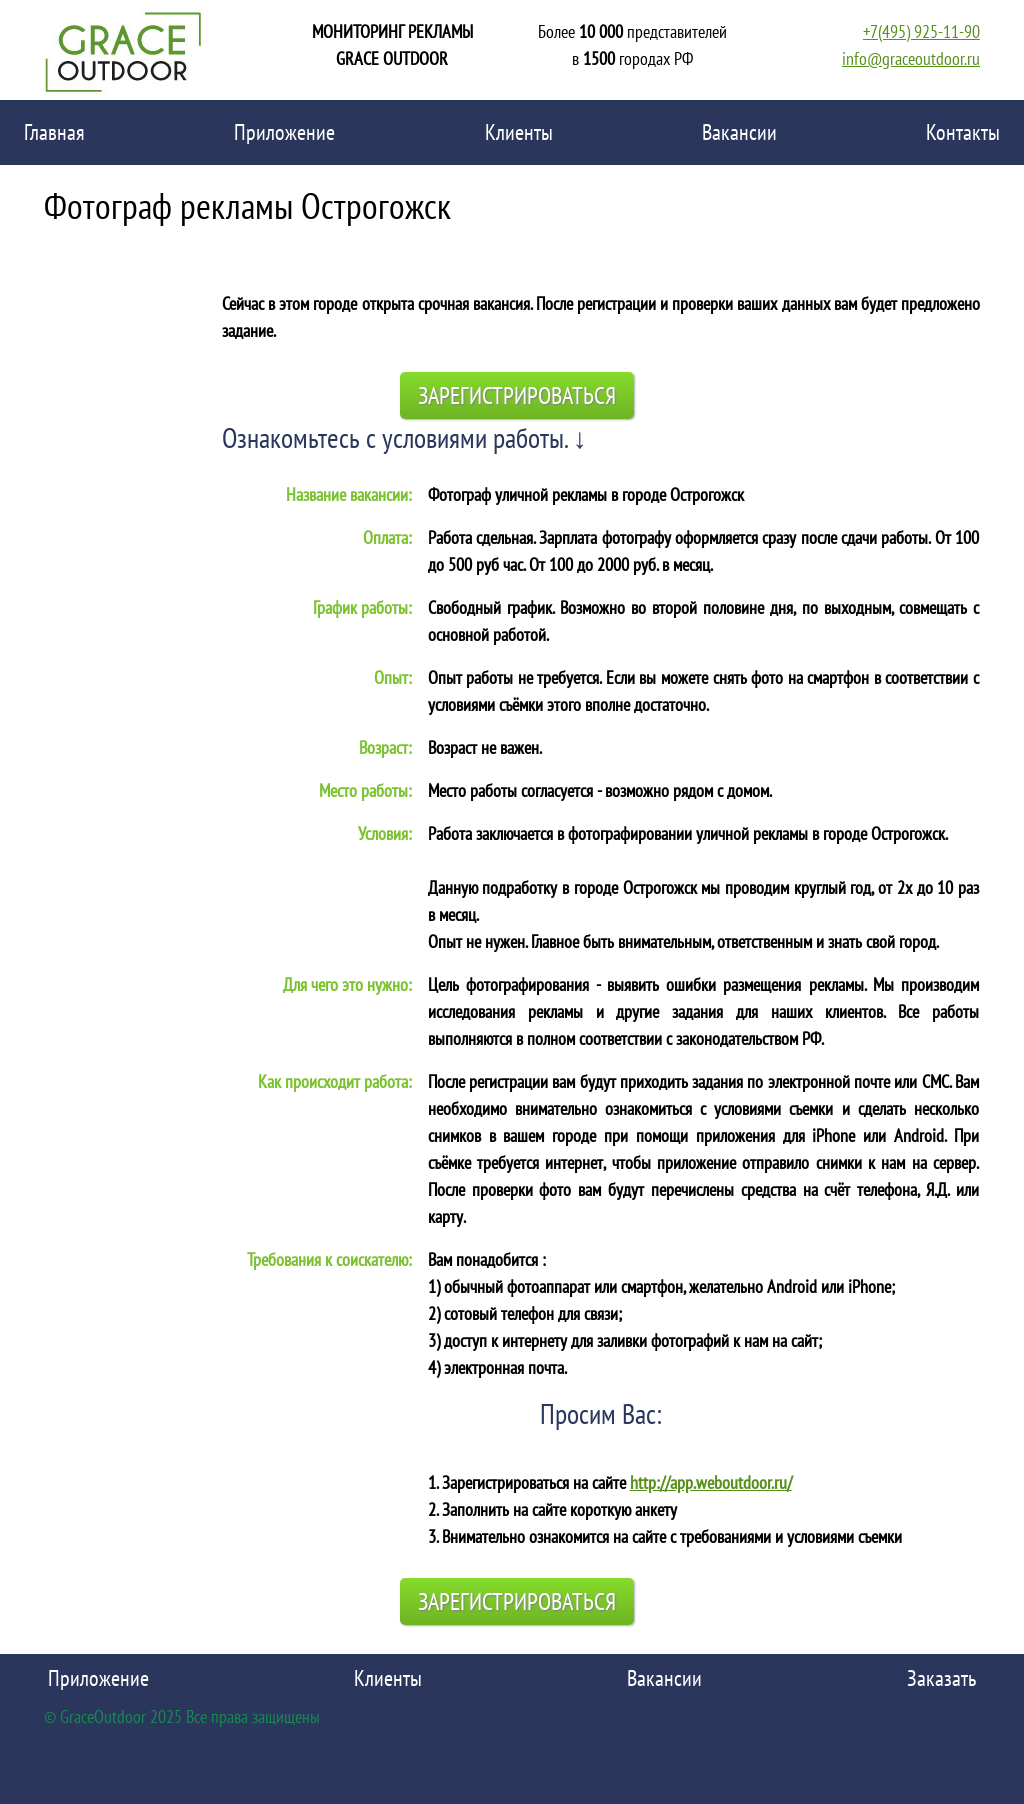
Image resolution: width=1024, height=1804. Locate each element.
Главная (54, 132)
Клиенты (519, 132)
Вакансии (739, 132)
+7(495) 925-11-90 (921, 31)
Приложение (284, 132)
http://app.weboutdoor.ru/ (711, 1482)
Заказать (941, 1678)
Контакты (963, 132)
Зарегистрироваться (517, 395)
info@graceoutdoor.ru (911, 58)
